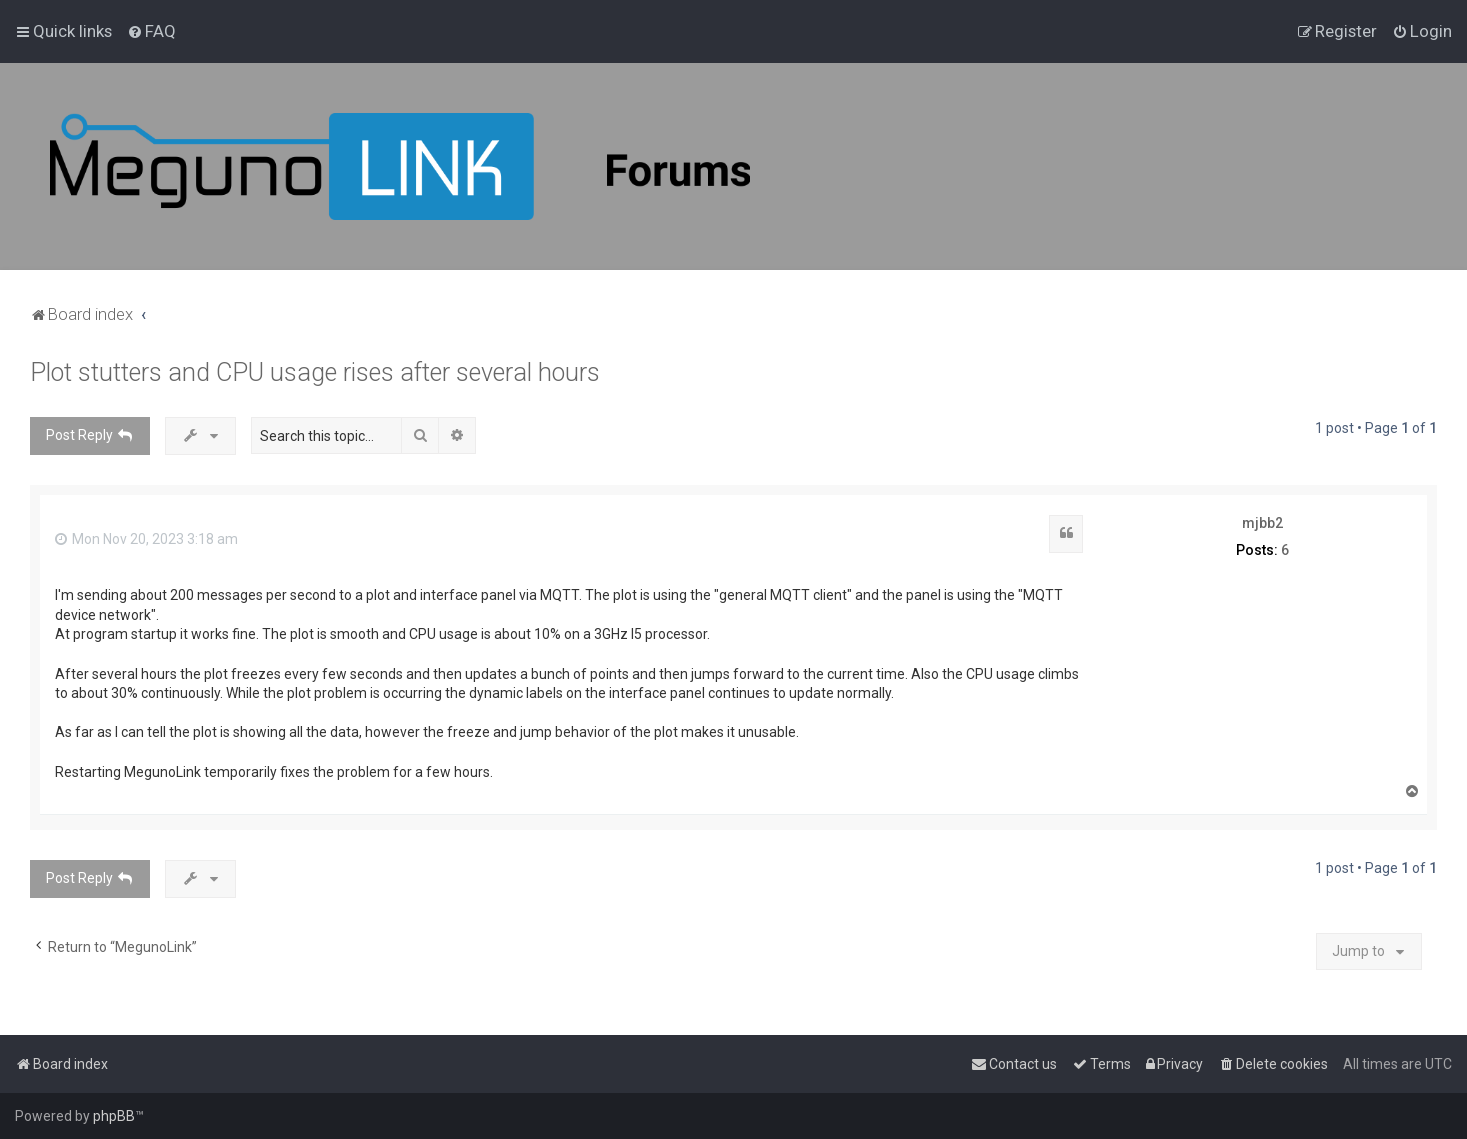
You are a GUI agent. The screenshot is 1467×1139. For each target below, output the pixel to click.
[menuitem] (151, 31)
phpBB (114, 1116)
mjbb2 (1262, 523)
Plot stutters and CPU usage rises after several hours (315, 372)
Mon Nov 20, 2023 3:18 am (146, 539)
